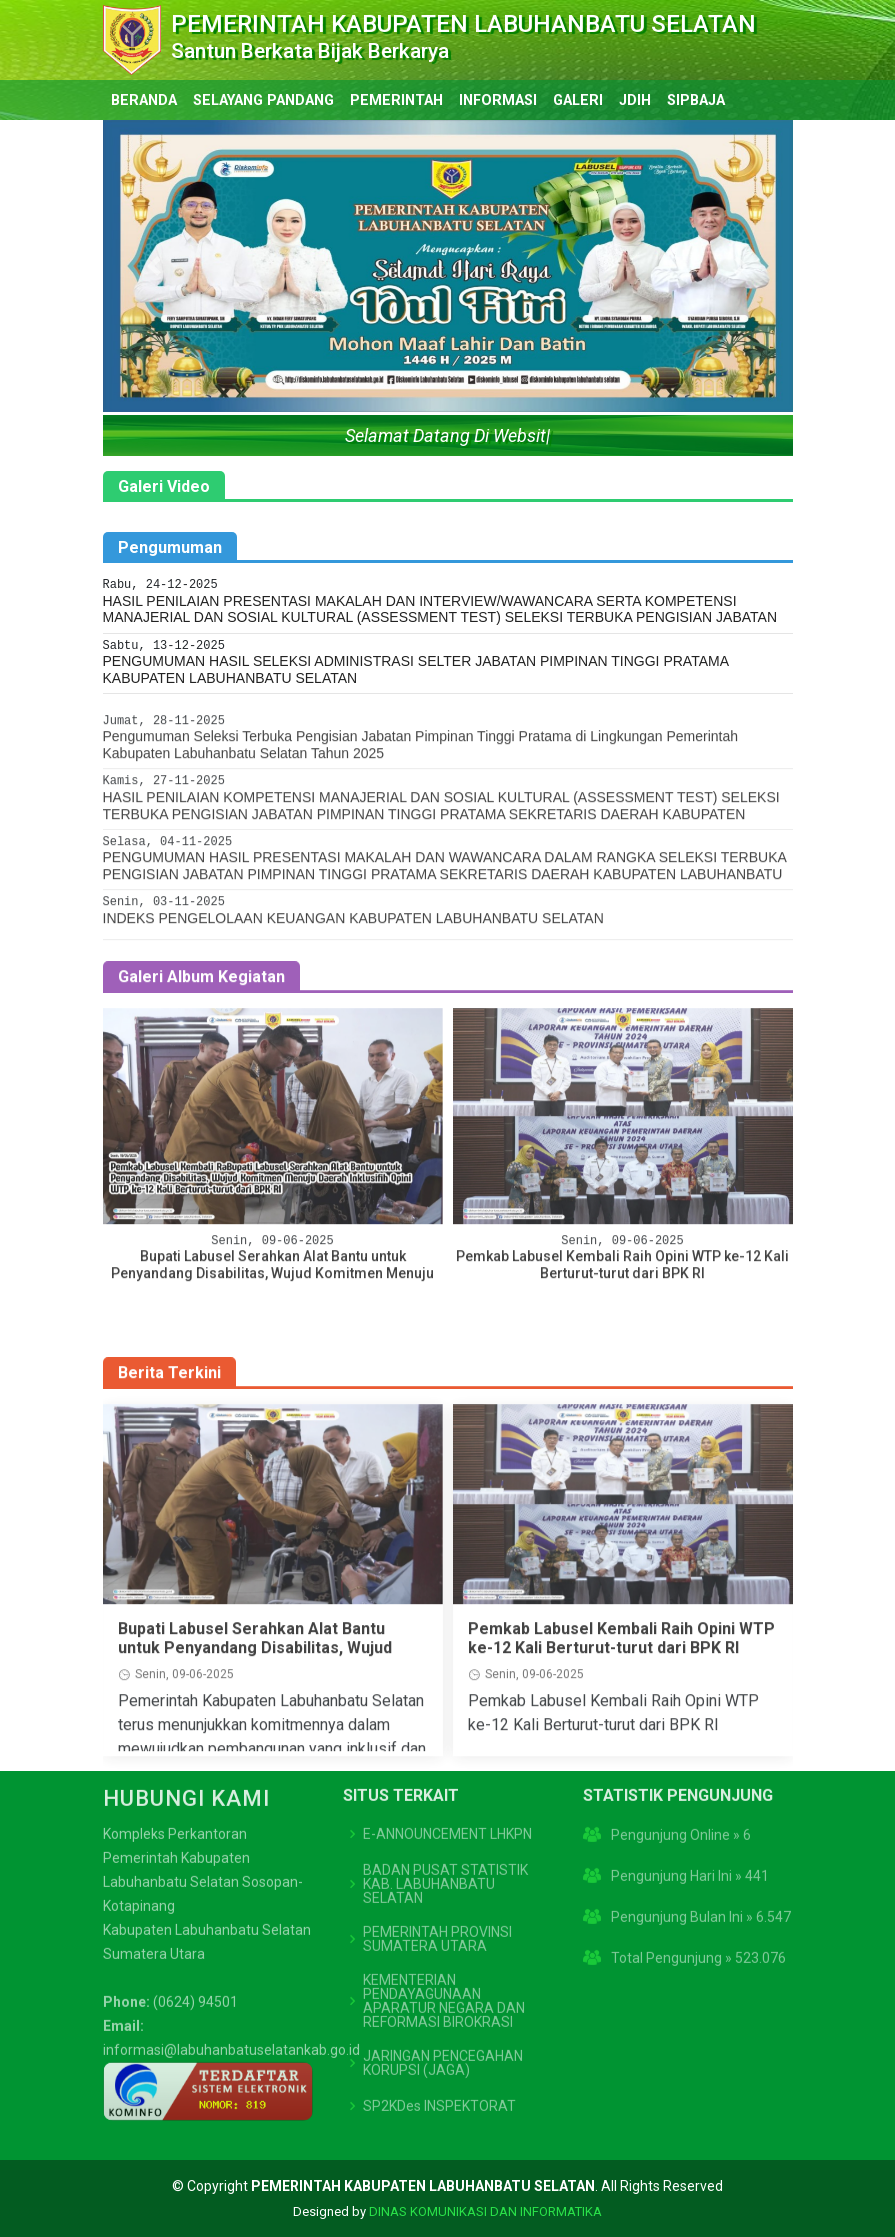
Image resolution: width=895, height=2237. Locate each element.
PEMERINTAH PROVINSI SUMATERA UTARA (437, 1860)
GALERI (578, 100)
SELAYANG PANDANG (263, 100)
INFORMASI (498, 100)
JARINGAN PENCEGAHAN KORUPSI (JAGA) (443, 1984)
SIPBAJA (696, 100)
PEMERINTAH (396, 100)
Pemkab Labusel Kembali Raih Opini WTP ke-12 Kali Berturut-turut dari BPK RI (621, 1716)
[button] (155, 266)
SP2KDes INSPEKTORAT (439, 2027)
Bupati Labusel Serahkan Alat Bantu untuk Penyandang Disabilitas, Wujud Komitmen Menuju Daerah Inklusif (255, 1725)
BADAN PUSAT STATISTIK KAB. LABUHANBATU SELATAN (445, 1805)
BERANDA (144, 100)
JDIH (635, 100)
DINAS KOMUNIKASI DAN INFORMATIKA (485, 2211)
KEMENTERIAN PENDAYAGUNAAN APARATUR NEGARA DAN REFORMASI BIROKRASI (444, 1922)
